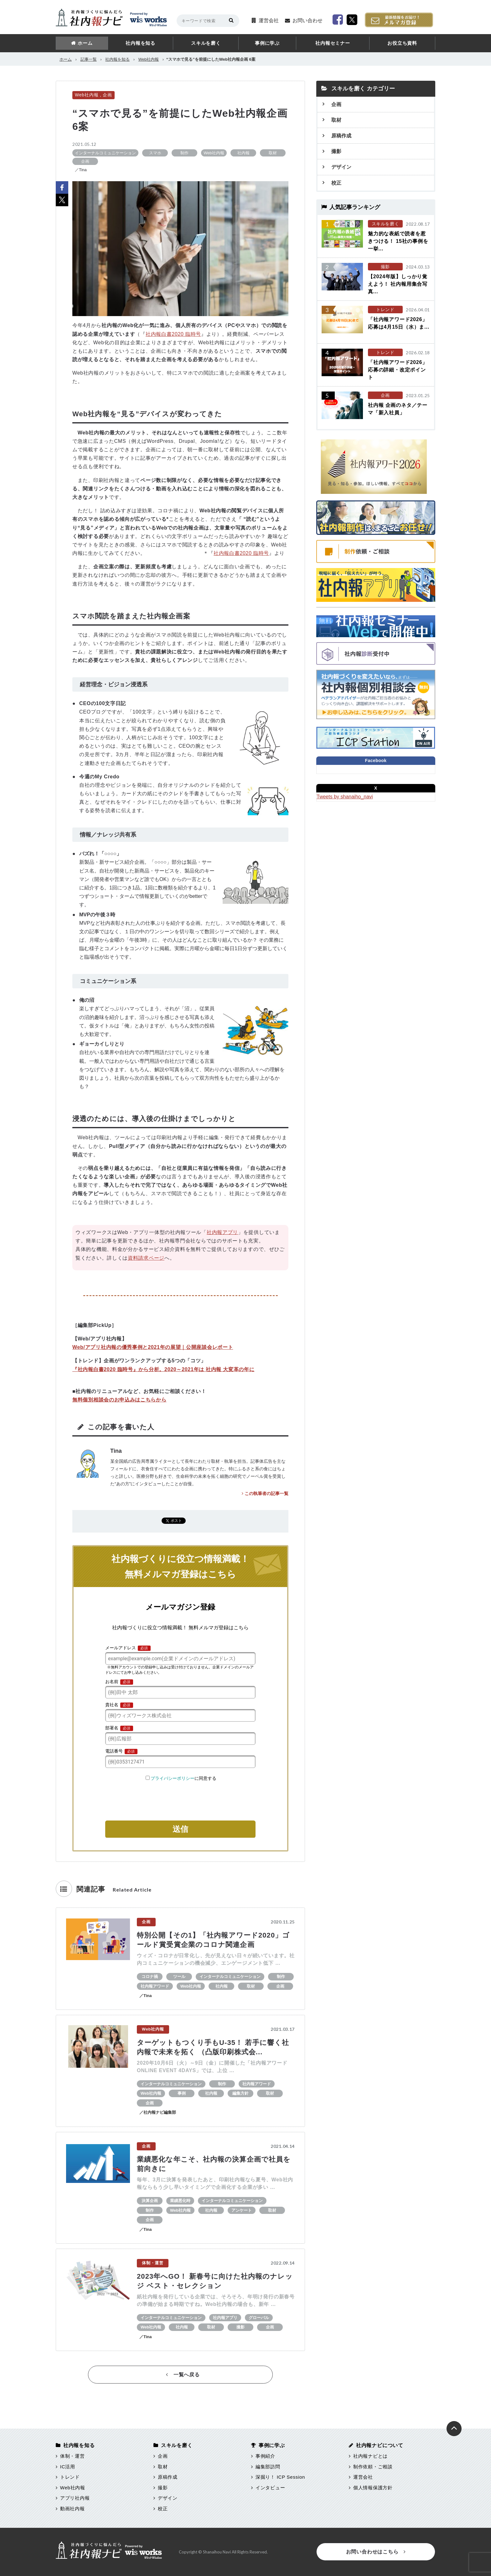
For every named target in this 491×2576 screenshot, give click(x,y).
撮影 (336, 151)
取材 (336, 120)
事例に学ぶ (267, 43)
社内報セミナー (332, 43)
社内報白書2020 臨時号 (173, 334)
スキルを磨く (206, 43)
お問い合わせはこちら (376, 2551)
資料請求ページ (146, 1258)
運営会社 (269, 20)
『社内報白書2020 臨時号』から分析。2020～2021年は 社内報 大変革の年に (163, 1369)
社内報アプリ (222, 1232)
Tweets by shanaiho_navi (345, 796)
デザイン (341, 167)
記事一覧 (88, 59)
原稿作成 (341, 135)
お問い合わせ (307, 20)
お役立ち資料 (402, 43)
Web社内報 (148, 59)
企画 (107, 94)
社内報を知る (140, 43)
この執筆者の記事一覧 (265, 1493)
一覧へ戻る (183, 2374)
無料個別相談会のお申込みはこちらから (119, 1399)
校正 (336, 183)
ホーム (85, 43)
